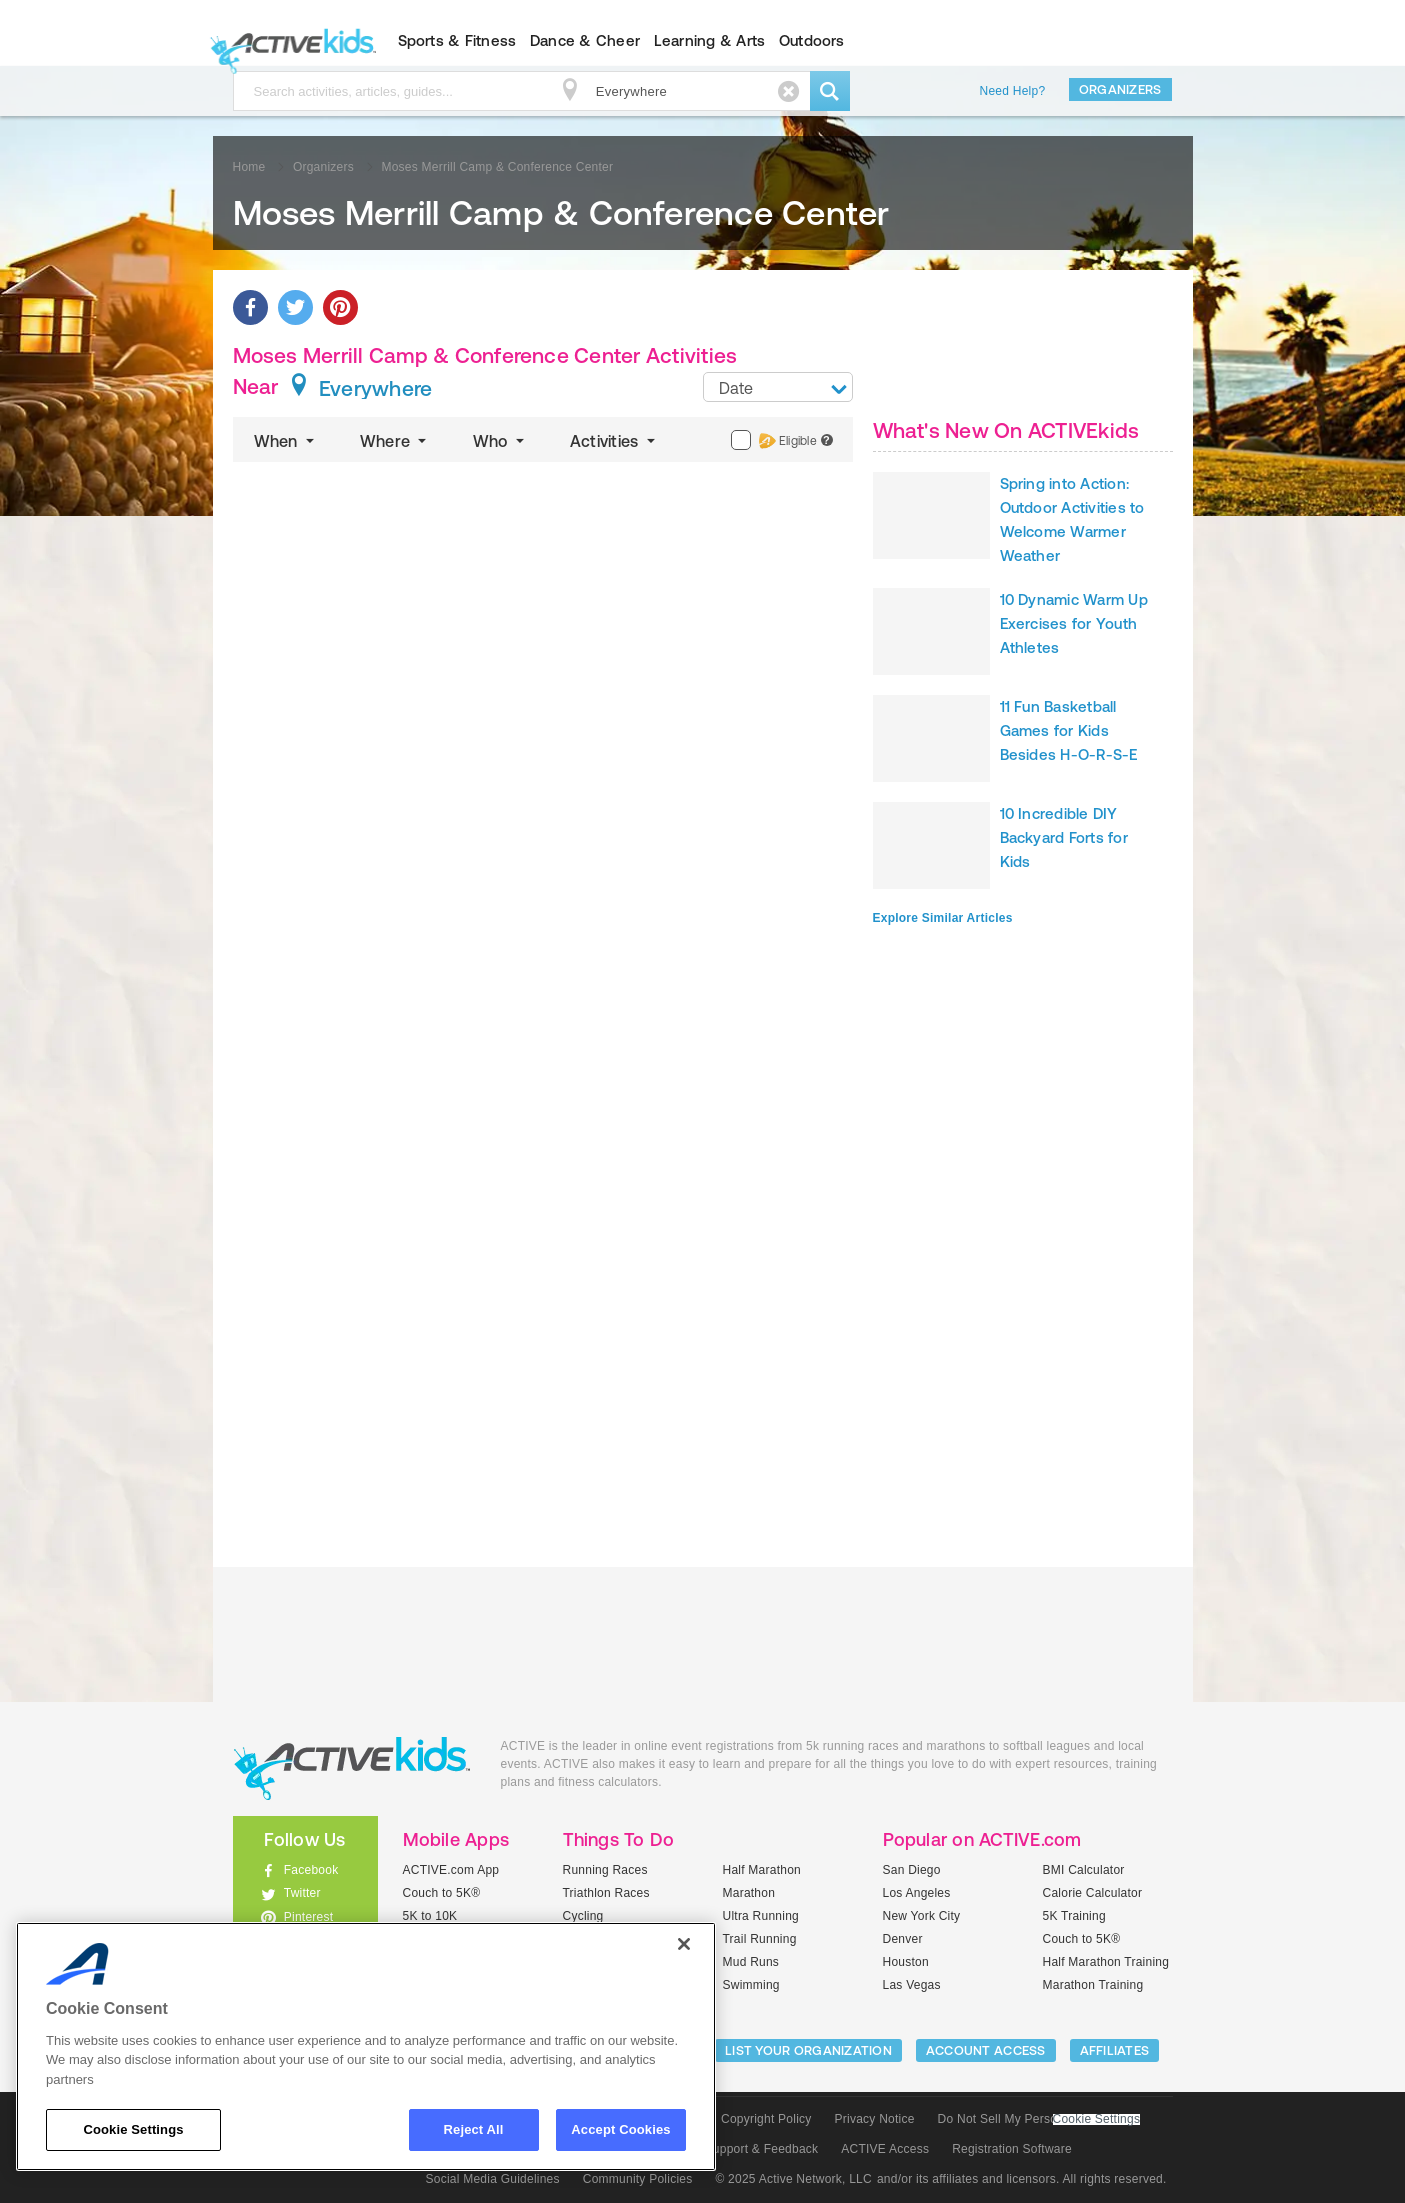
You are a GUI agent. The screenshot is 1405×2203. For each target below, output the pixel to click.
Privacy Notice (875, 2119)
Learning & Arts (710, 40)
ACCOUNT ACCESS (986, 2050)
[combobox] (778, 387)
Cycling (583, 1916)
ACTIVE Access (885, 2149)
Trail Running (760, 1939)
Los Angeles (917, 1893)
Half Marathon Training (1106, 1962)
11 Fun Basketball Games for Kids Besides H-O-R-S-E (1069, 730)
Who (500, 441)
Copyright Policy (766, 2119)
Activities (614, 441)
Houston (906, 1962)
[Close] (684, 1944)
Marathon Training (1093, 1985)
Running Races (605, 1870)
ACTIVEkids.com (288, 41)
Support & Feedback (762, 2149)
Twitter (302, 1893)
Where (395, 441)
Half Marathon (762, 1870)
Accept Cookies (620, 2129)
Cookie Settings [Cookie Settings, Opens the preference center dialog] (133, 2129)
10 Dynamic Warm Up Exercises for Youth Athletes (1074, 623)
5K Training (1074, 1916)
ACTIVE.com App (451, 1870)
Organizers (1120, 89)
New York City (922, 1916)
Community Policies (638, 2179)
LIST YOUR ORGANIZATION (808, 2050)
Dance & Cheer (585, 40)
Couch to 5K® (442, 1893)
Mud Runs (751, 1962)
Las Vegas (912, 1985)
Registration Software (1012, 2149)
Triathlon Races (606, 1893)
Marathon (749, 1893)
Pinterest (309, 1917)
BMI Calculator (1084, 1870)
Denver (903, 1939)
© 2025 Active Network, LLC (793, 2179)
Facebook (311, 1870)
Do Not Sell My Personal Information (1039, 2119)
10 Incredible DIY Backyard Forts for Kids (1064, 837)
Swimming (751, 1985)
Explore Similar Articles (943, 918)
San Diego (912, 1870)
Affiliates (1115, 2050)
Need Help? (1013, 91)
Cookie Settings (1097, 2119)
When (286, 441)
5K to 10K (430, 1916)
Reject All (474, 2129)
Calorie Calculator (1093, 1893)
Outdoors (812, 40)
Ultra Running (761, 1916)
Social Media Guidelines (493, 2179)
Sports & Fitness (457, 40)
